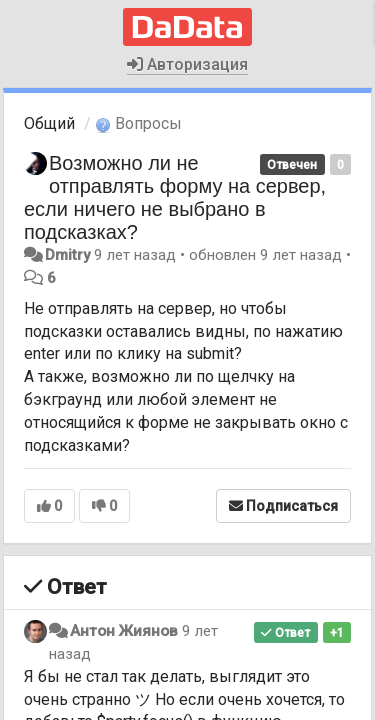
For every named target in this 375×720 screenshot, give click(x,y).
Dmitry (67, 255)
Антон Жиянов (124, 631)
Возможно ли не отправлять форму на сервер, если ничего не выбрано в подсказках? (175, 197)
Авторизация (187, 64)
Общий (49, 123)
